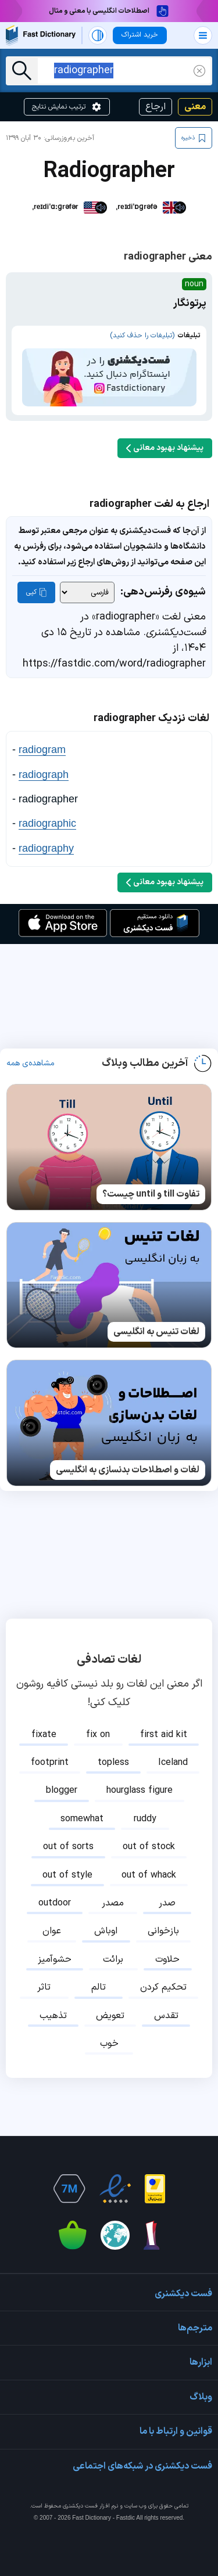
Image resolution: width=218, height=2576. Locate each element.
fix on (98, 1735)
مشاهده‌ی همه (30, 1063)
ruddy (145, 1819)
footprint (50, 1763)
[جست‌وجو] (22, 70)
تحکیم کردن (163, 1987)
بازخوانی (163, 1931)
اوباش (105, 1931)
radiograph (44, 774)
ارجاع (155, 107)
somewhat (81, 1819)
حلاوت (167, 1959)
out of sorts (68, 1847)
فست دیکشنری (80, 2506)
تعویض (110, 2016)
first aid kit (163, 1735)
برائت (113, 1959)
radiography (46, 848)
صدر (167, 1903)
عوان (51, 1931)
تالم (98, 1987)
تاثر (44, 1987)
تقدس (166, 2016)
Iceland (173, 1763)
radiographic (47, 823)
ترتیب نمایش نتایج (67, 107)
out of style (67, 1875)
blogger (61, 1790)
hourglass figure (139, 1790)
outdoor (54, 1903)
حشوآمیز (55, 1959)
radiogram (42, 749)
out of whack (148, 1875)
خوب (109, 2044)
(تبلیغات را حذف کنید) (142, 335)
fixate (43, 1735)
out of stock (149, 1847)
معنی (195, 107)
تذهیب (53, 2016)
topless (113, 1763)
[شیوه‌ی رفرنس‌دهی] (87, 592)
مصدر (113, 1903)
